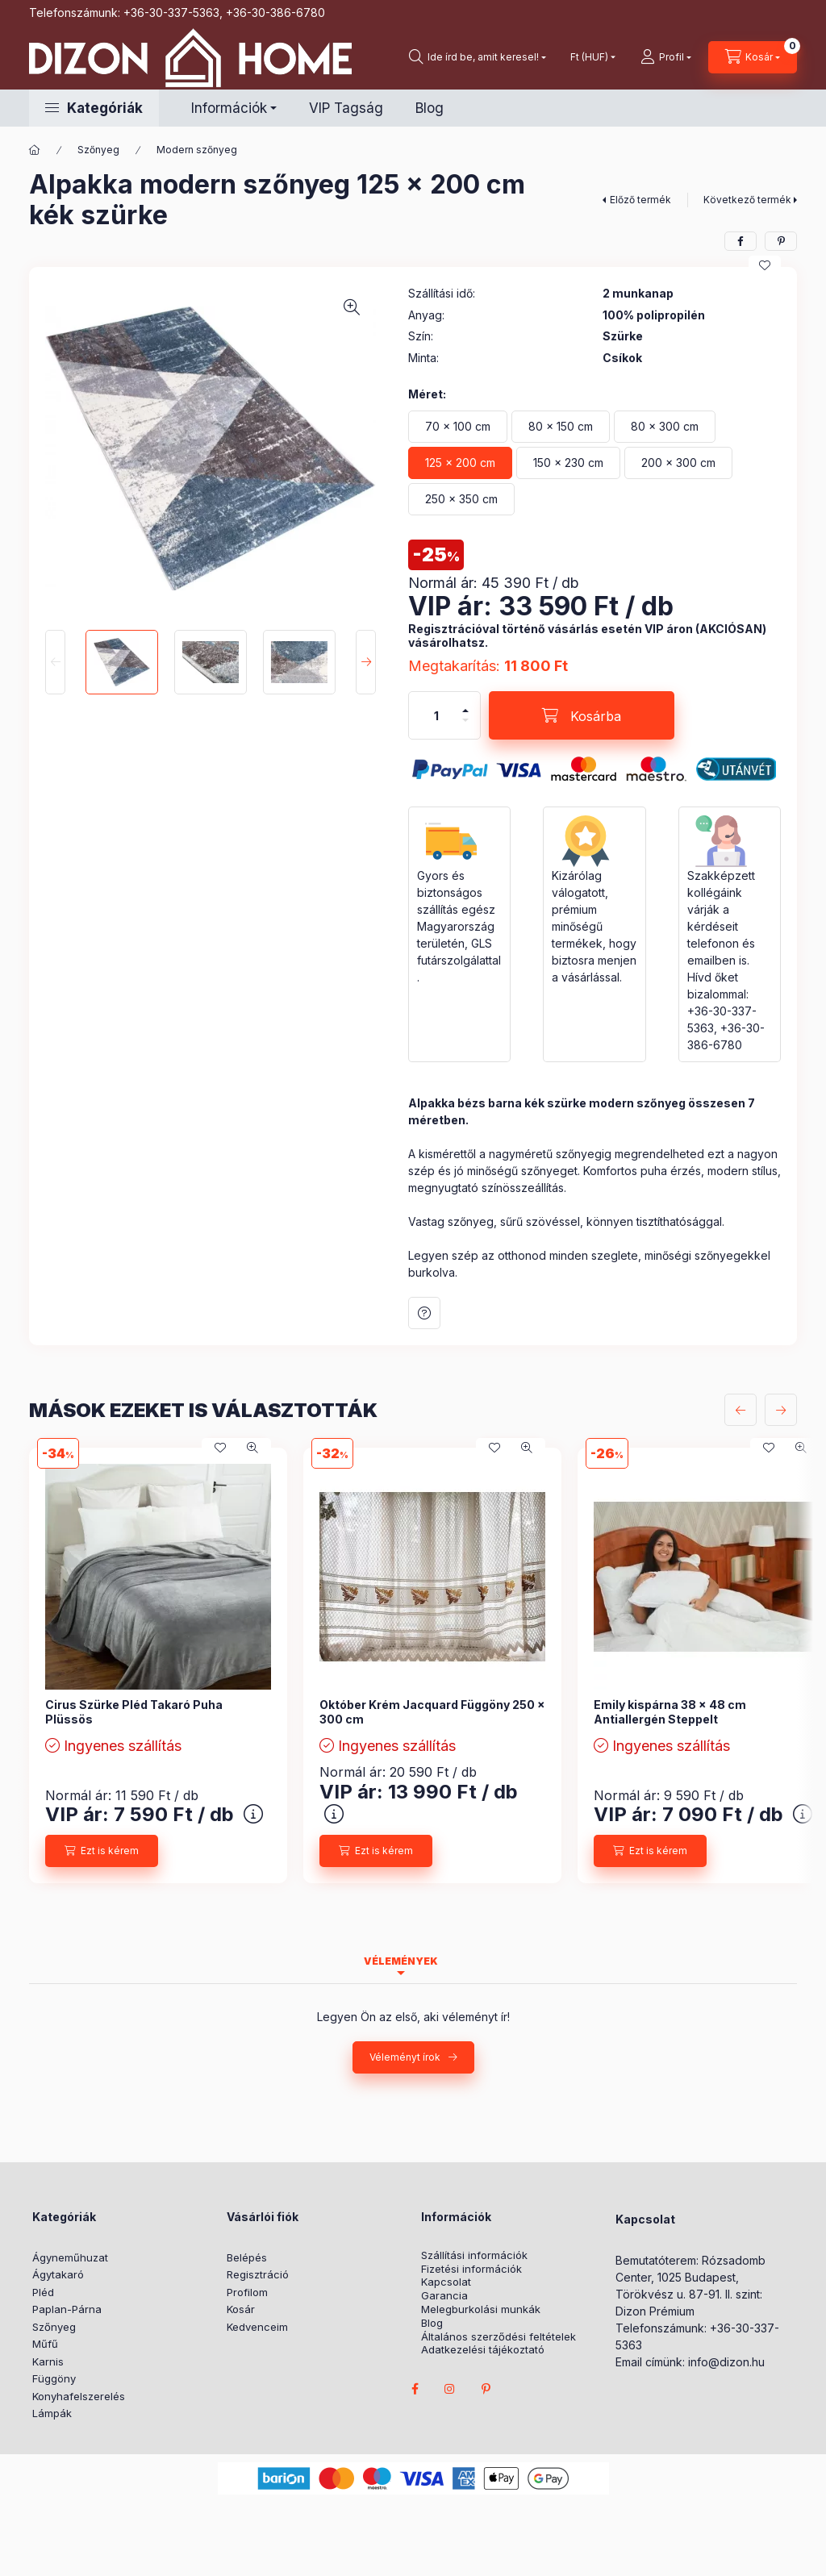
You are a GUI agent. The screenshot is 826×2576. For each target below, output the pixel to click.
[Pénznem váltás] (589, 57)
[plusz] (465, 710)
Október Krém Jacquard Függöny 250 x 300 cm (432, 1712)
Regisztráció (258, 2274)
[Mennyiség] (436, 715)
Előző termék (640, 200)
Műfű (45, 2343)
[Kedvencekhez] (765, 265)
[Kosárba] (581, 715)
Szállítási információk (474, 2255)
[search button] (477, 57)
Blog (429, 108)
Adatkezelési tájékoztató (482, 2350)
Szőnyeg (98, 150)
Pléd (43, 2292)
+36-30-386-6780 (275, 12)
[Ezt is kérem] (101, 1851)
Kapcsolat (446, 2282)
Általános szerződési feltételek (498, 2337)
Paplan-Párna (67, 2309)
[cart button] (752, 57)
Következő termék (747, 200)
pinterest (485, 2389)
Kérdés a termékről (424, 1313)
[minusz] (465, 720)
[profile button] (666, 57)
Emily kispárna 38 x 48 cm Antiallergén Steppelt (670, 1712)
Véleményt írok (404, 2057)
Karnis (48, 2361)
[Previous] (55, 662)
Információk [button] (229, 108)
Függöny (54, 2378)
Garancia (444, 2296)
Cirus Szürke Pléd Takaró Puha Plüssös (134, 1712)
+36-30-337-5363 (171, 12)
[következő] (781, 1410)
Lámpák (52, 2413)
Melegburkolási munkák (480, 2309)
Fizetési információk (471, 2269)
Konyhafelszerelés (78, 2396)
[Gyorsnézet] (252, 1447)
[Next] (366, 662)
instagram (450, 2389)
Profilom (247, 2292)
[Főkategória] (34, 150)
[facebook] (740, 241)
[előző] (740, 1410)
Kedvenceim (257, 2326)
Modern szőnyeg (196, 150)
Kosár (241, 2309)
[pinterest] (781, 241)
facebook (414, 2389)
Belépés (247, 2257)
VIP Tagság (346, 108)
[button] (94, 108)
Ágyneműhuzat (70, 2257)
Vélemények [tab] (401, 1961)
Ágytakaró (58, 2274)
